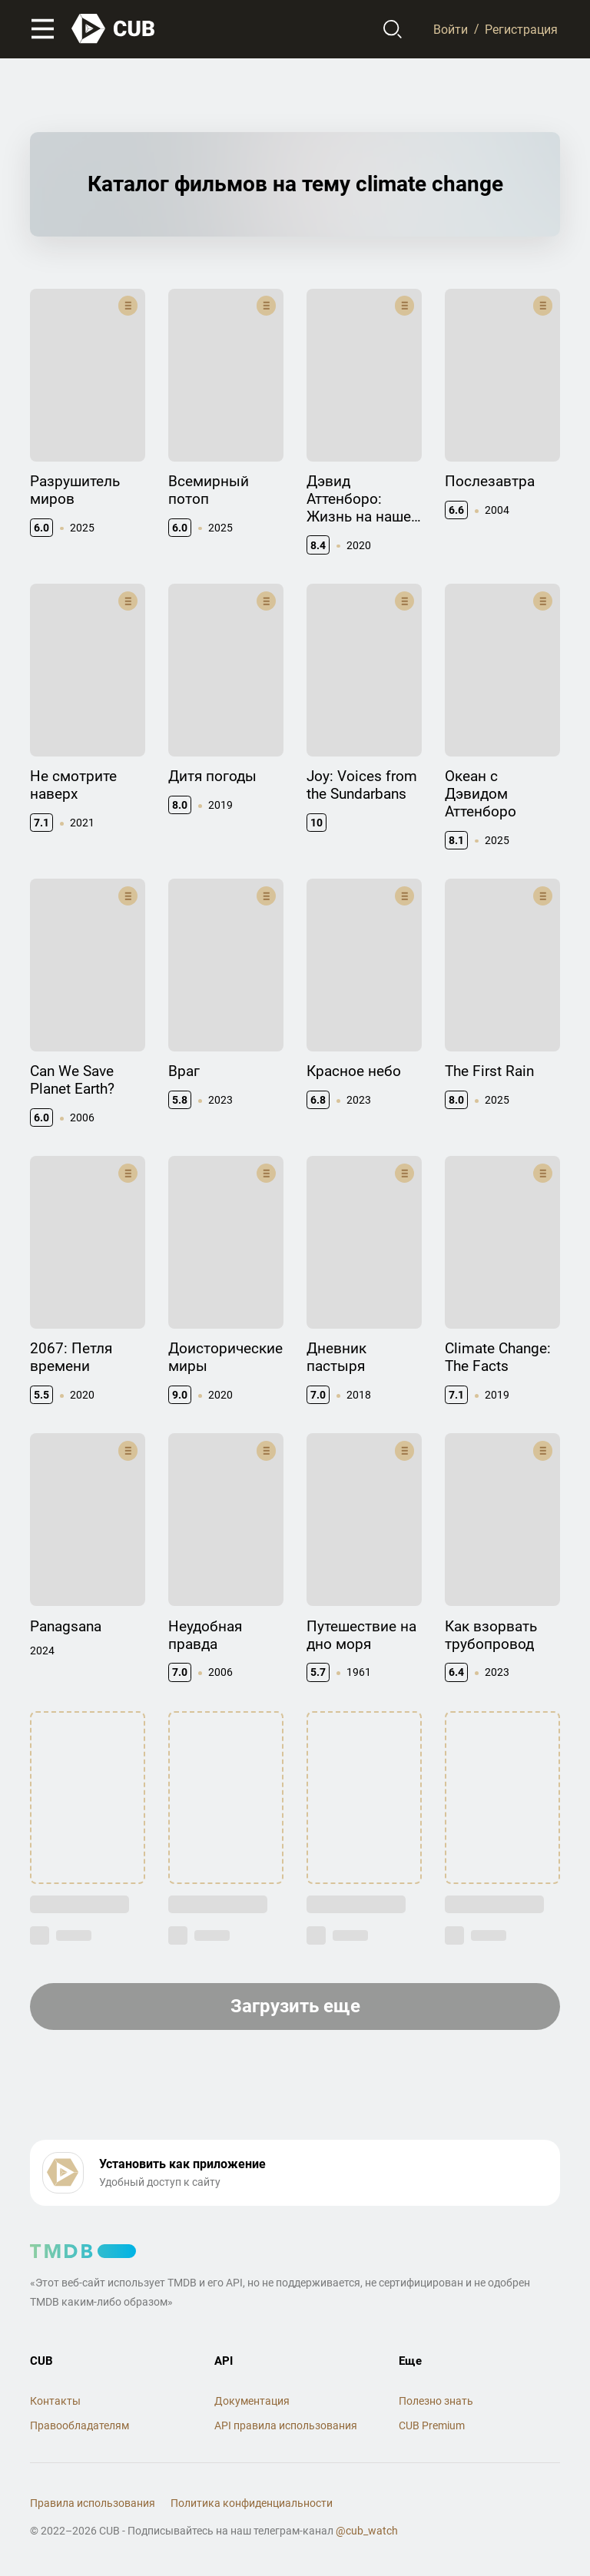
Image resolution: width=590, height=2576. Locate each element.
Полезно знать (436, 2401)
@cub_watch (367, 2531)
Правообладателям (79, 2425)
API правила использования (285, 2425)
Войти (450, 29)
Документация (252, 2401)
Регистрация (521, 29)
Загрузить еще (295, 2006)
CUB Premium (432, 2425)
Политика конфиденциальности (252, 2503)
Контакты (55, 2401)
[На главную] (113, 29)
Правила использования (92, 2503)
